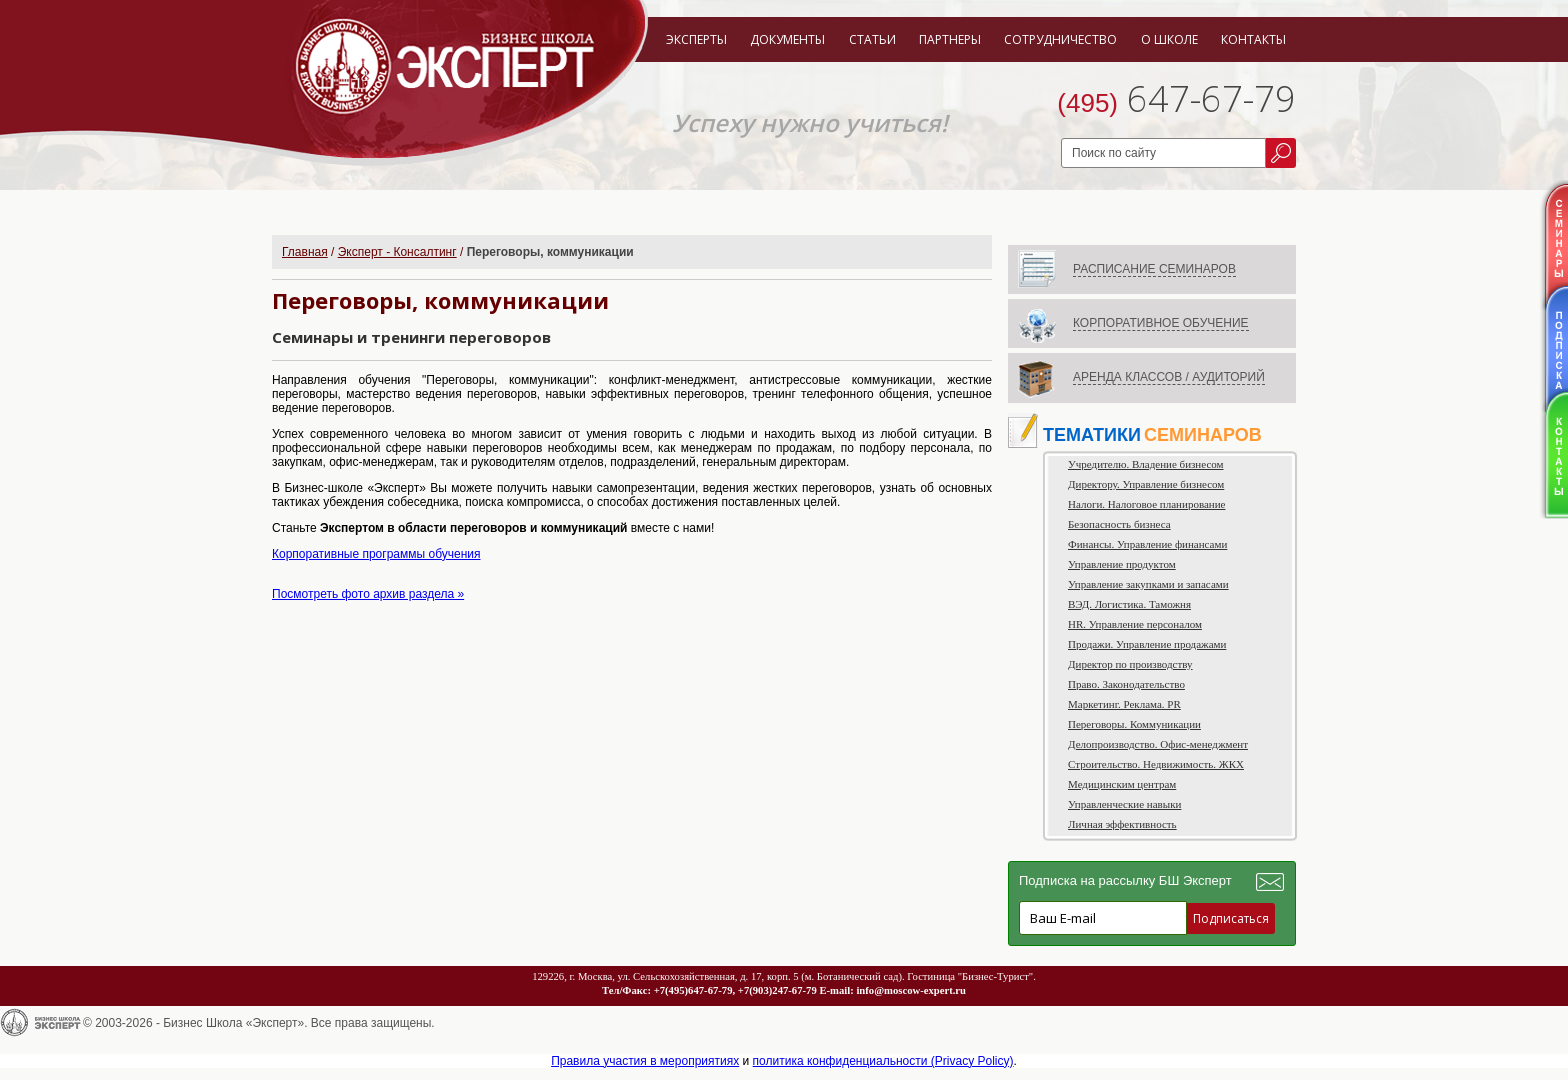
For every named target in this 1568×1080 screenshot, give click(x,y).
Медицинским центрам (1122, 784)
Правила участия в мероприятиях (645, 1061)
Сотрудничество (1060, 39)
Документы (787, 39)
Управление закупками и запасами (1148, 584)
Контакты (1253, 39)
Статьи (872, 39)
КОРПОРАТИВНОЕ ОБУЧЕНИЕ (1161, 323)
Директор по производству (1130, 664)
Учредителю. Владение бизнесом (1146, 464)
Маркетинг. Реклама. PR (1124, 704)
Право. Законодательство (1126, 684)
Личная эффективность (1122, 824)
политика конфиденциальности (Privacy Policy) (883, 1061)
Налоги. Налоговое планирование (1146, 504)
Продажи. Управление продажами (1147, 644)
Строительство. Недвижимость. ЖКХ (1156, 764)
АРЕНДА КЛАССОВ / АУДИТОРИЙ (1169, 377)
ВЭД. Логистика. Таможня (1129, 604)
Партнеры (950, 39)
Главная (305, 252)
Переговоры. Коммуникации (1134, 724)
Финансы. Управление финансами (1147, 544)
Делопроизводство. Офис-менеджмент (1158, 744)
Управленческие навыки (1124, 804)
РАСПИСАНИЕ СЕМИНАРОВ (1154, 269)
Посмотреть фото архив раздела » (368, 594)
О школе (1169, 39)
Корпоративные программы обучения (376, 554)
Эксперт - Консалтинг (397, 252)
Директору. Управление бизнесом (1146, 484)
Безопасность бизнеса (1119, 524)
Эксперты (696, 39)
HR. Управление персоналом (1135, 624)
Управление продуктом (1122, 564)
